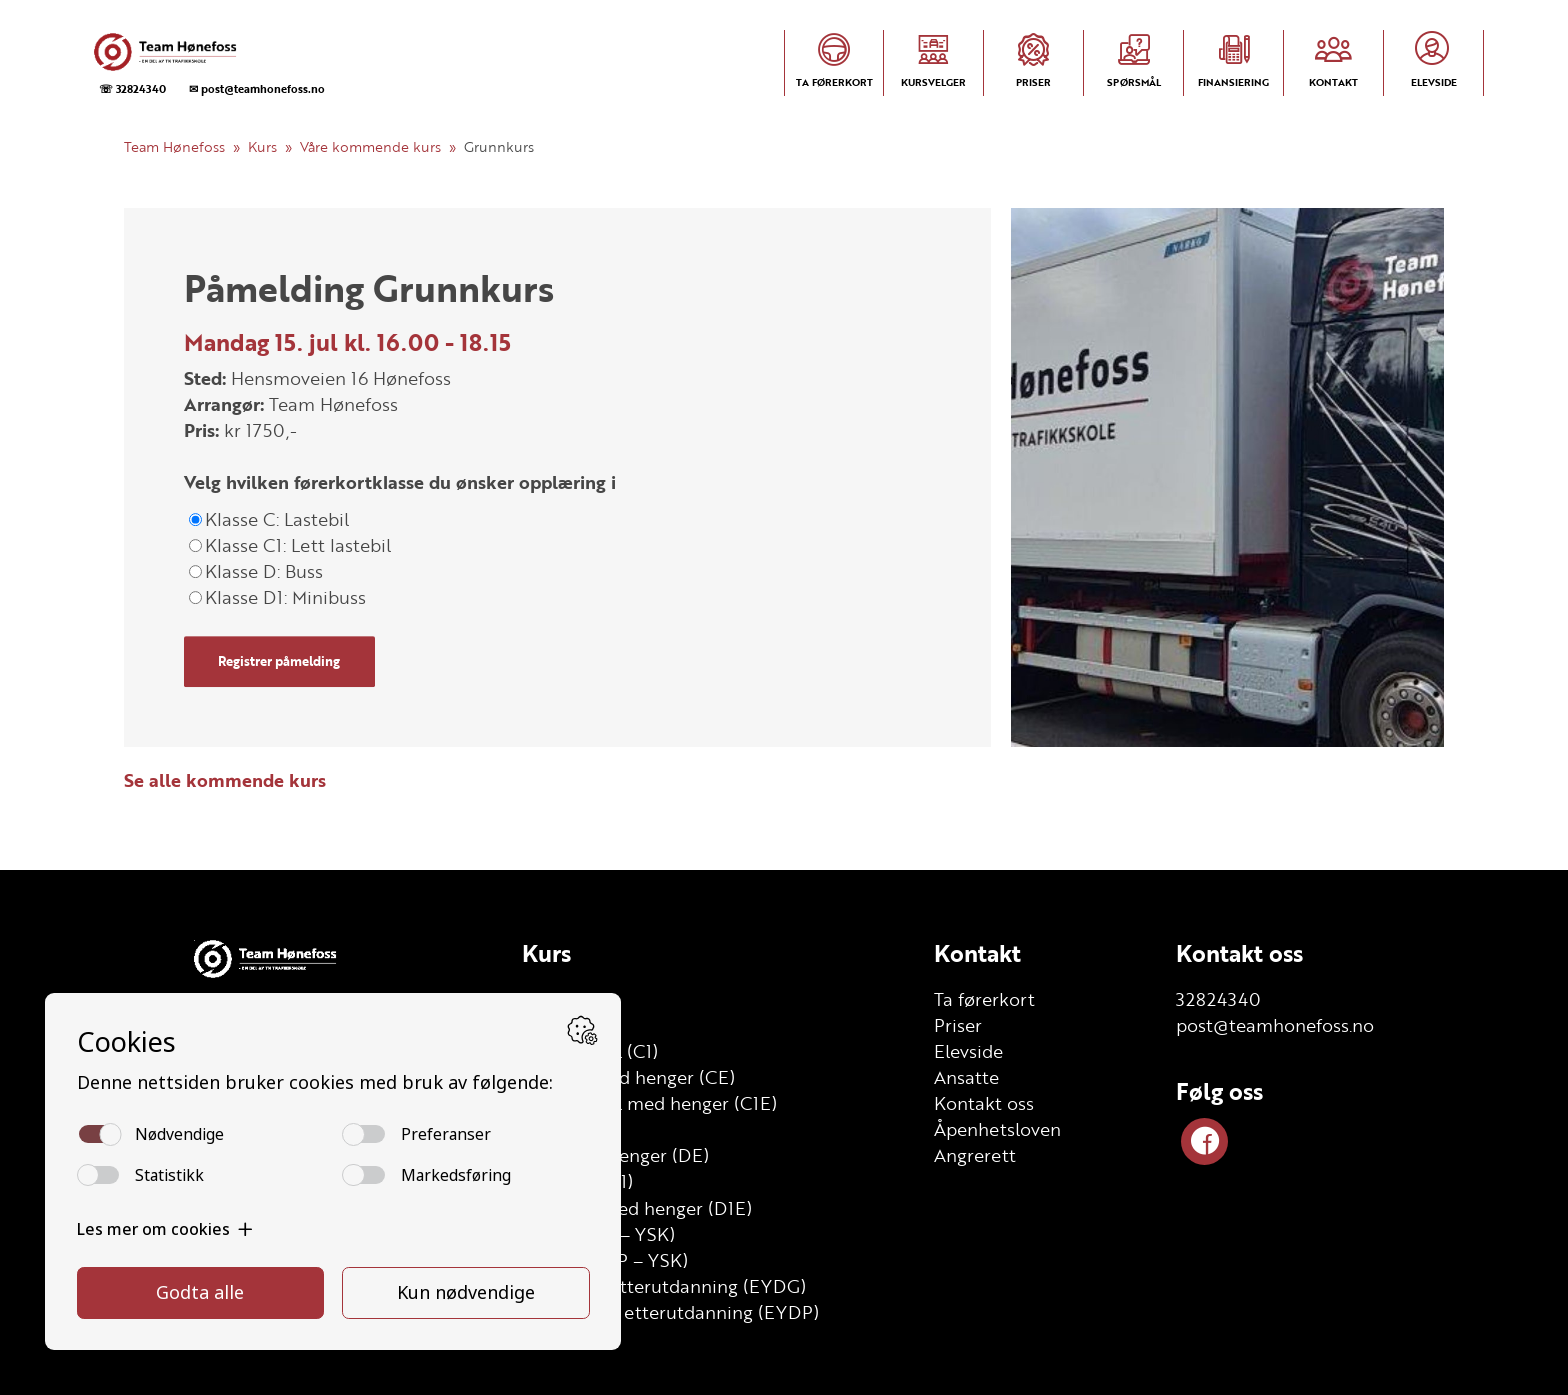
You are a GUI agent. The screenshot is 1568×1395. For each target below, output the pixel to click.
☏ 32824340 (132, 88)
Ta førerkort (984, 999)
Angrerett (975, 1155)
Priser (958, 1025)
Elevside (968, 1051)
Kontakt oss (984, 1103)
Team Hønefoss (174, 146)
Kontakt (977, 953)
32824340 (1218, 999)
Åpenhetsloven (997, 1129)
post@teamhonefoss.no (1275, 1025)
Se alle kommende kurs (225, 780)
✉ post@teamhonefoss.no (257, 88)
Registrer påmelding (279, 661)
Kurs (262, 146)
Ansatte (966, 1077)
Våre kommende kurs (370, 146)
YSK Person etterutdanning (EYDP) (670, 1312)
